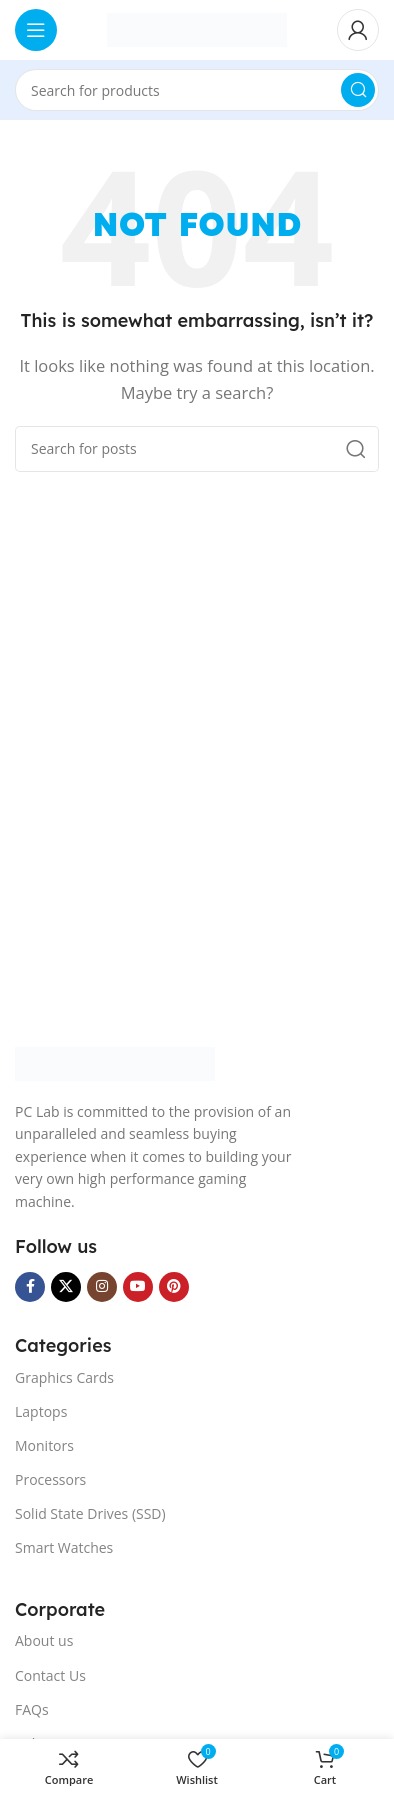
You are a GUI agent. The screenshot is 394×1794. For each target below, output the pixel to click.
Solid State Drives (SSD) (90, 1513)
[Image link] (115, 1062)
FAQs (32, 1709)
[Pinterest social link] (174, 1287)
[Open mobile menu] (36, 30)
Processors (50, 1479)
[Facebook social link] (30, 1287)
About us (44, 1640)
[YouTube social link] (138, 1287)
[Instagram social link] (102, 1287)
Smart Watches (64, 1547)
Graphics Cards (64, 1377)
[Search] (197, 90)
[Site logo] (197, 28)
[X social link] (66, 1287)
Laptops (41, 1411)
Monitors (44, 1445)
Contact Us (50, 1675)
